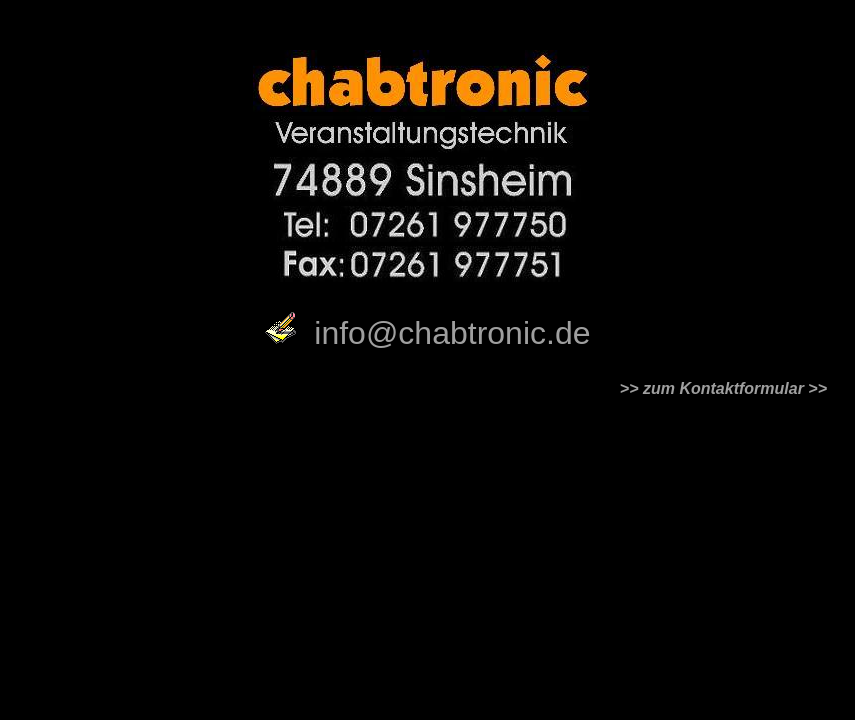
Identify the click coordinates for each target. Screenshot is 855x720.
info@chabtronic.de (452, 333)
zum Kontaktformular (723, 388)
